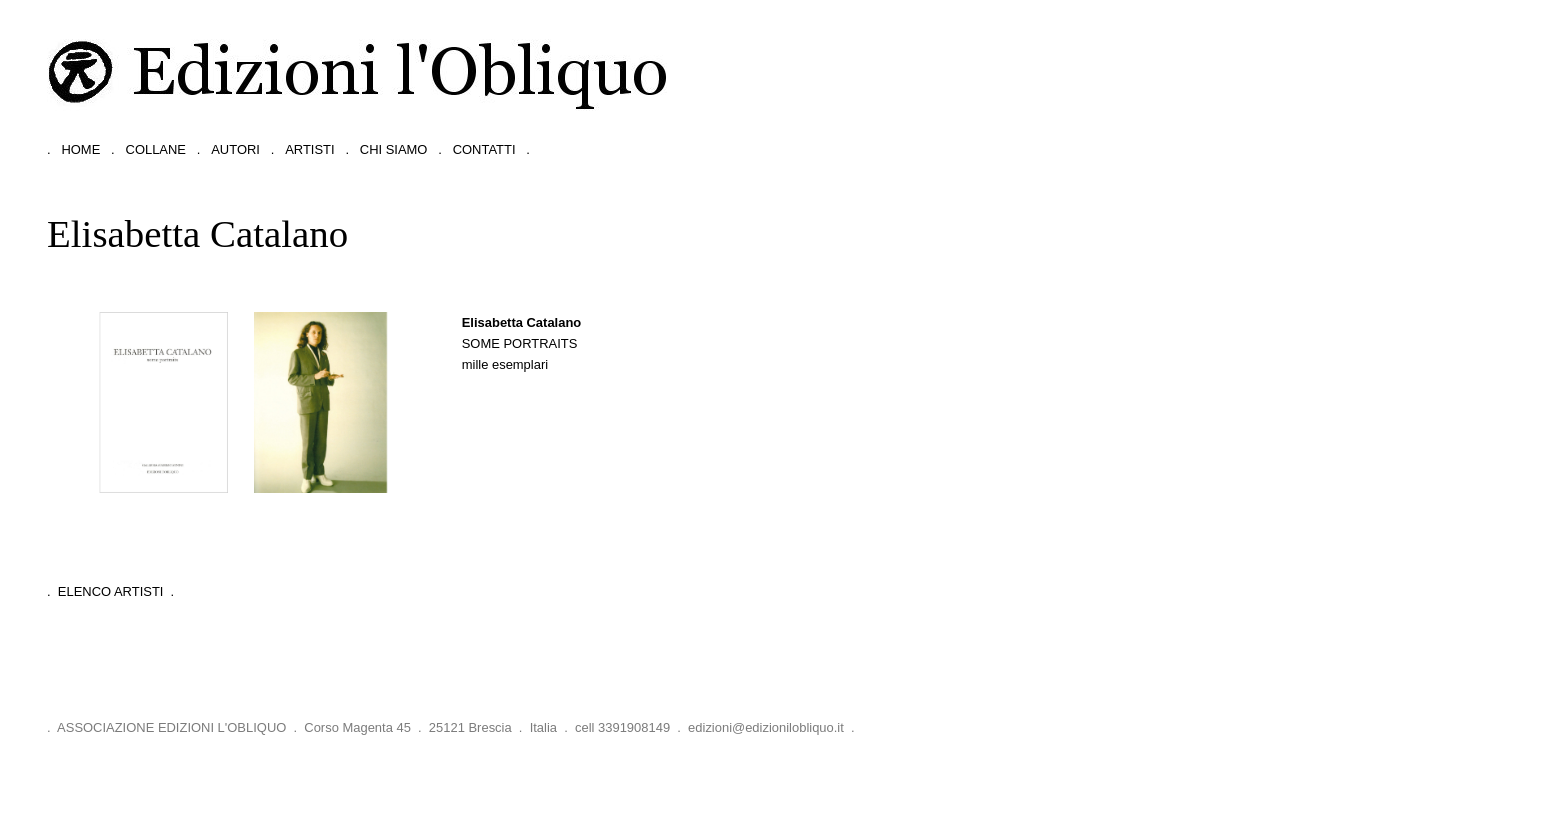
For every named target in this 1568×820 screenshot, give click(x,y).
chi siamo (394, 149)
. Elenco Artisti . (110, 591)
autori (235, 149)
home (80, 149)
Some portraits (520, 343)
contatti (484, 149)
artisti (309, 149)
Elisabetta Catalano (522, 322)
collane (156, 149)
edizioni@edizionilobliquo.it (766, 727)
